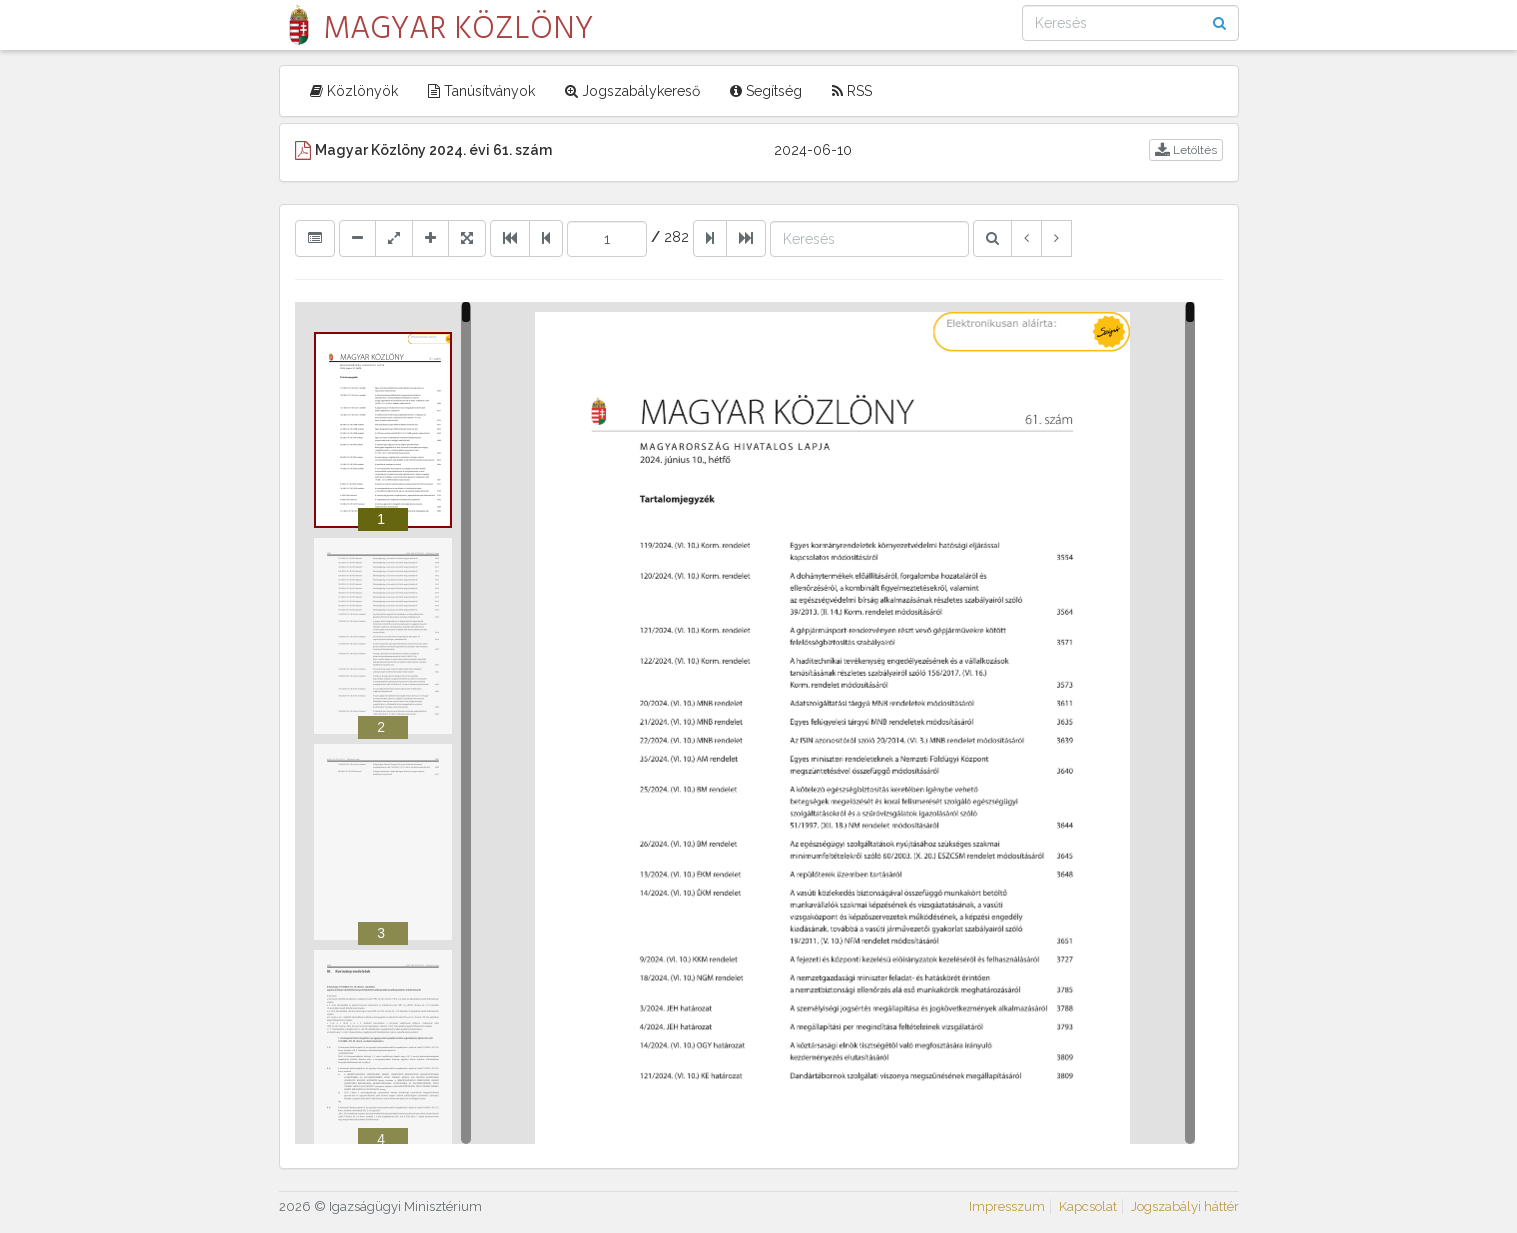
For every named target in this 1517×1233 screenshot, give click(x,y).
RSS (852, 91)
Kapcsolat (1088, 1206)
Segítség (766, 91)
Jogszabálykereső (632, 91)
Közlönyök (354, 91)
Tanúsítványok (481, 91)
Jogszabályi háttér (1185, 1206)
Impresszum (1007, 1206)
